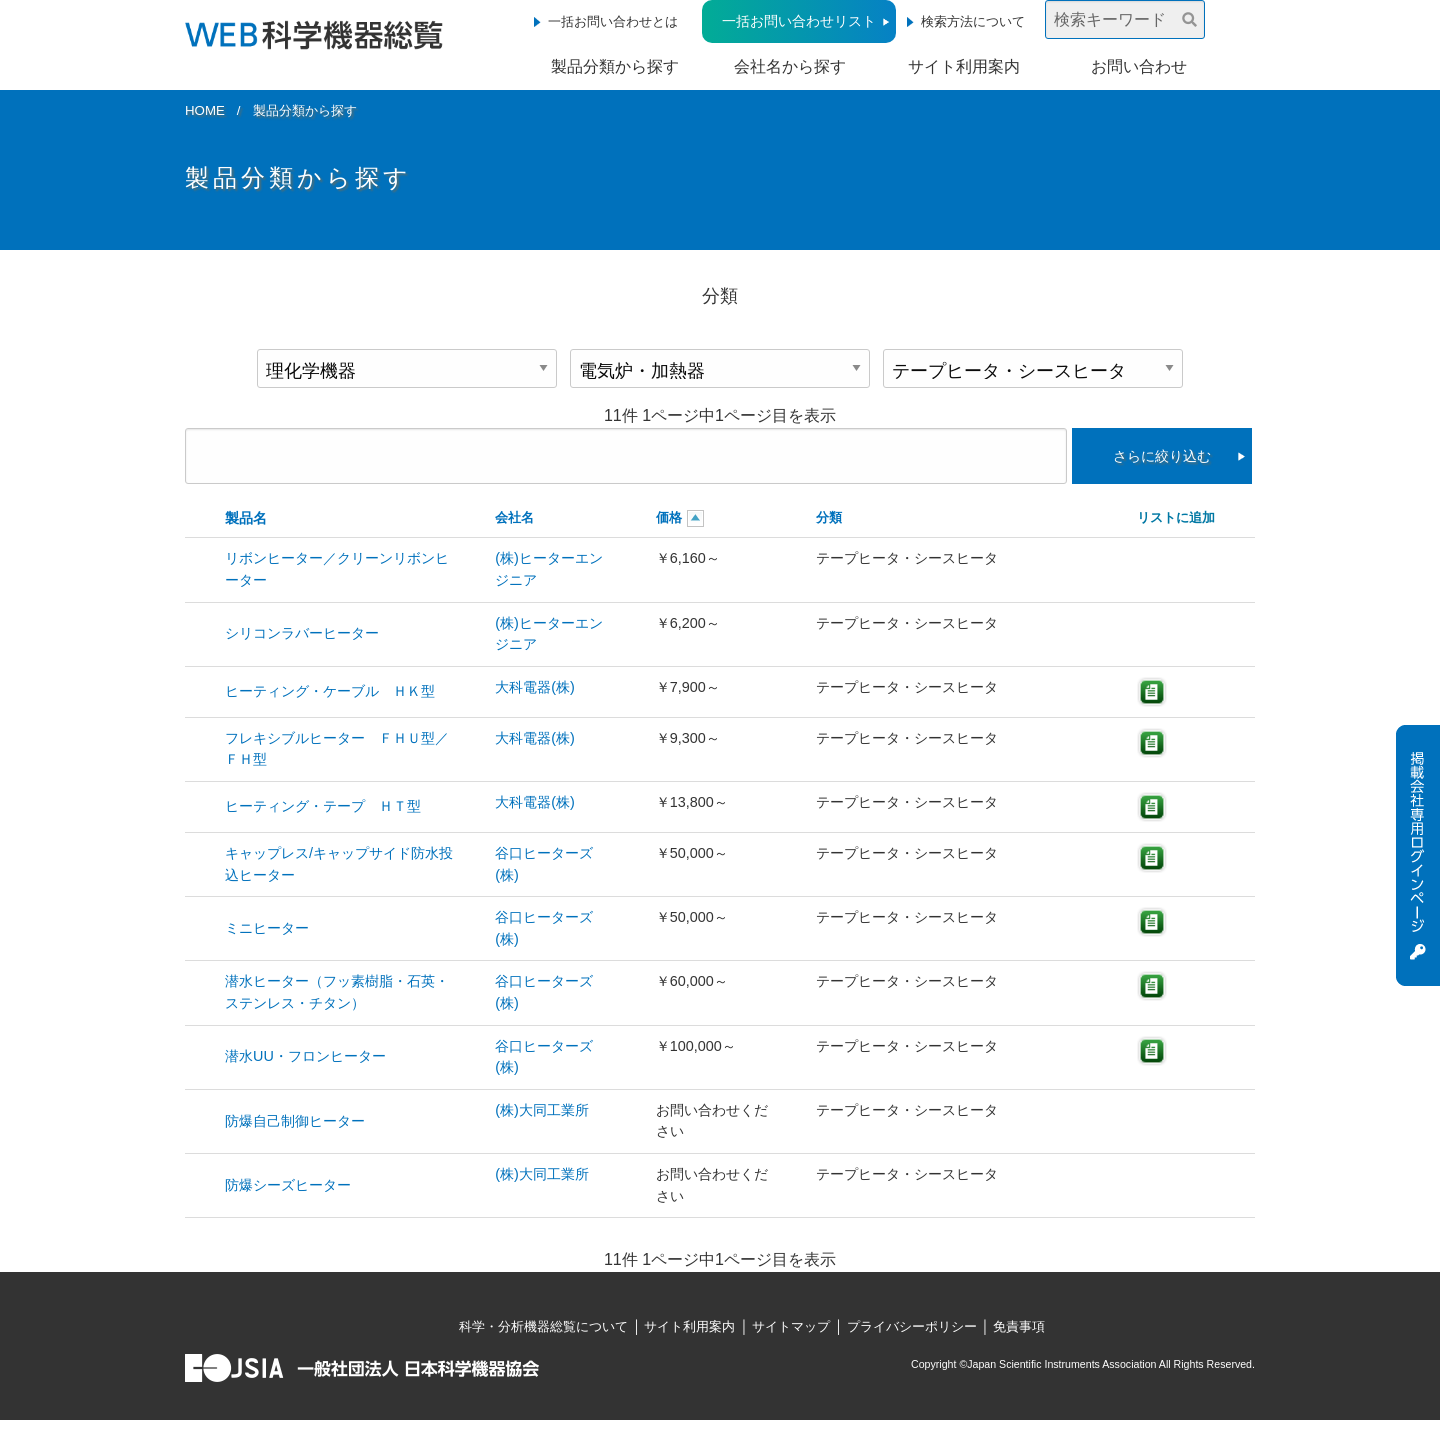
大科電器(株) (535, 687)
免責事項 (1019, 1326)
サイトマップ (791, 1326)
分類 (829, 517)
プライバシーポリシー (912, 1326)
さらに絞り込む (1162, 456)
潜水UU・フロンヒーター (305, 1056)
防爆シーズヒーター (288, 1185)
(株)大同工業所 (542, 1110)
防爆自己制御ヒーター (295, 1121)
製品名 (246, 518)
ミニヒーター (267, 928)
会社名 (514, 517)
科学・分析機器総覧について (543, 1326)
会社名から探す (790, 66)
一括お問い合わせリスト (799, 21)
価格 (669, 517)
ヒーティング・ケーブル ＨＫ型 (330, 691)
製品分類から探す (615, 66)
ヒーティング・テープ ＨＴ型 (323, 806)
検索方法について (973, 21)
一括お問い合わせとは (613, 21)
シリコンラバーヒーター (302, 633)
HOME (205, 110)
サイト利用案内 (964, 66)
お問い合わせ (1139, 66)
